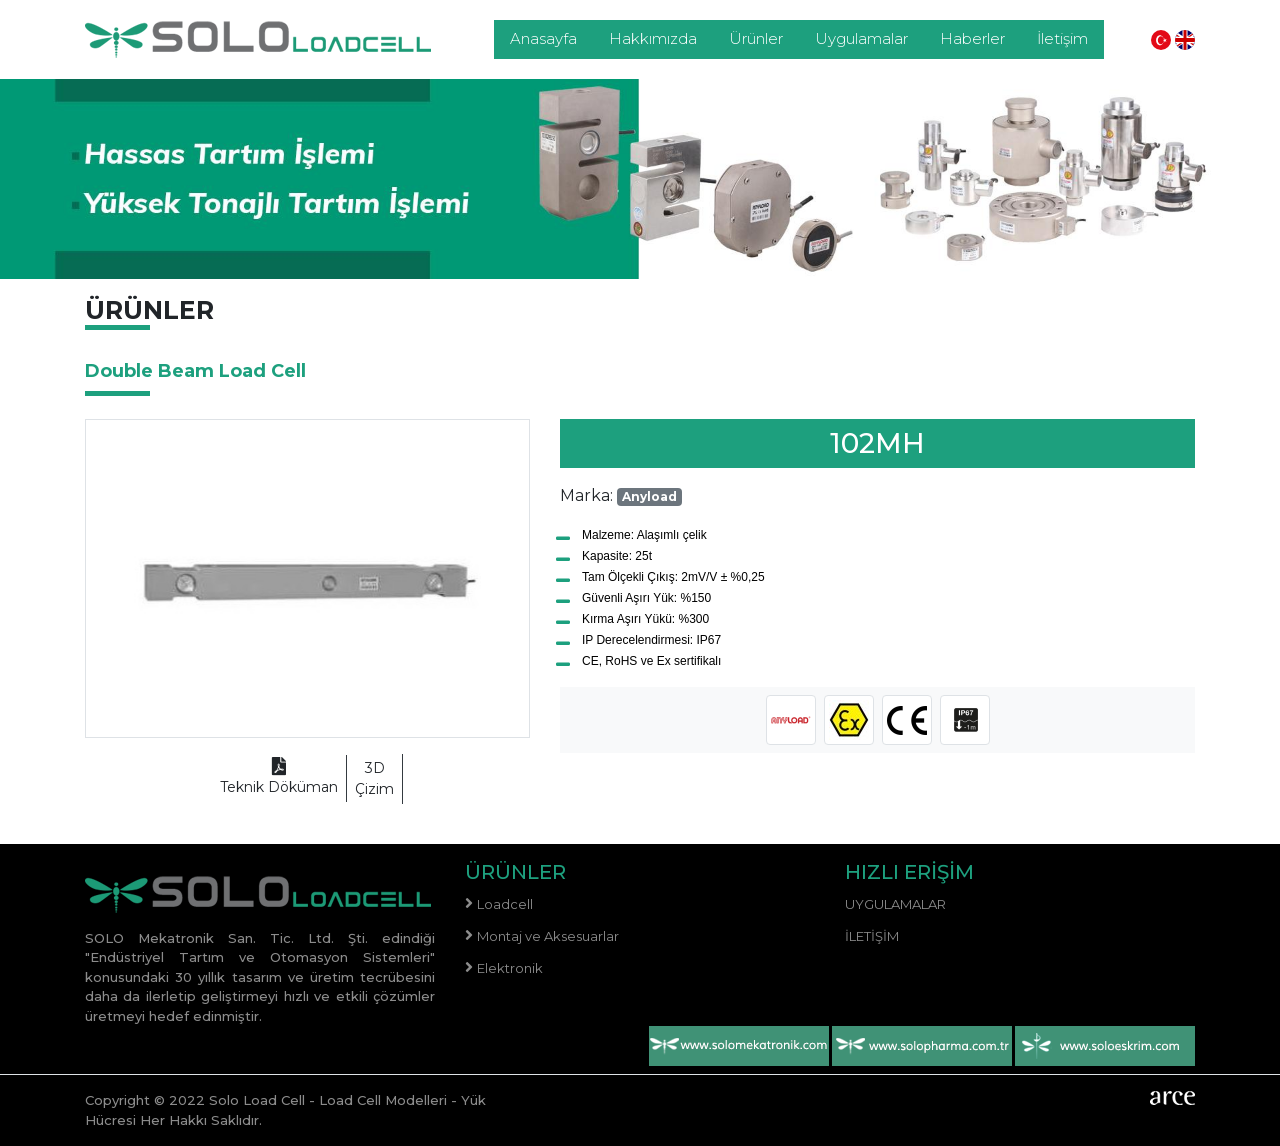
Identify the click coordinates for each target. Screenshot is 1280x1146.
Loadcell (505, 904)
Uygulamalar (861, 38)
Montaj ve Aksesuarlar (548, 936)
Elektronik (510, 968)
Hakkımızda (653, 38)
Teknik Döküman (279, 777)
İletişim (1062, 38)
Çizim (374, 778)
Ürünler (756, 38)
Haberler (972, 38)
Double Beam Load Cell (195, 371)
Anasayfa (543, 38)
